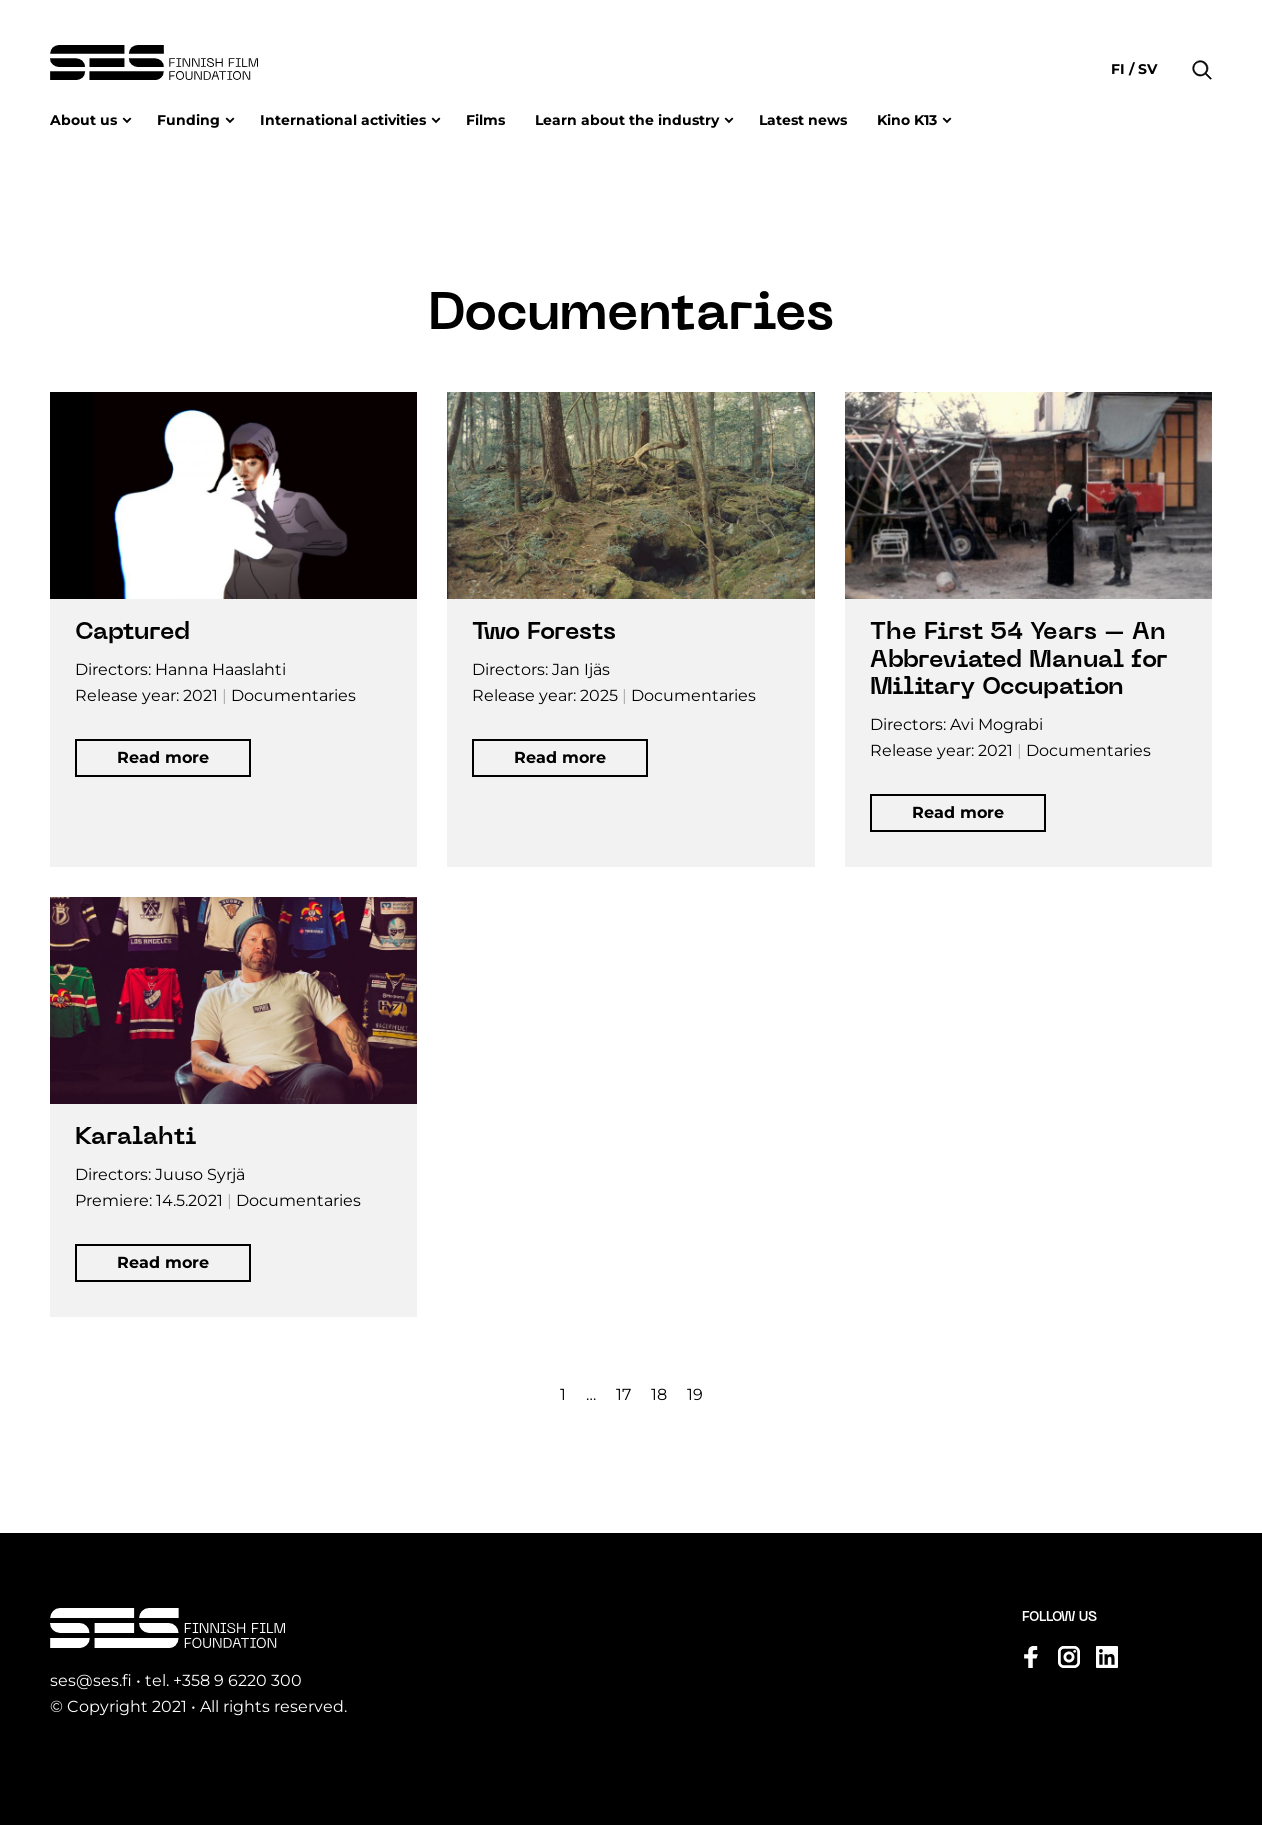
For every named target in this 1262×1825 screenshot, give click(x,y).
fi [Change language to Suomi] (1120, 69)
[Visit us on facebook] (1031, 1658)
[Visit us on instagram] (1069, 1658)
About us (83, 120)
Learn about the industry (627, 120)
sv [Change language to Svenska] (1145, 69)
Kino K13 (907, 120)
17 (623, 1395)
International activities (343, 120)
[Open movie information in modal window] (233, 630)
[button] (1202, 40)
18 (659, 1395)
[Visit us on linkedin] (1107, 1658)
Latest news (803, 120)
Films (485, 120)
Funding (188, 120)
